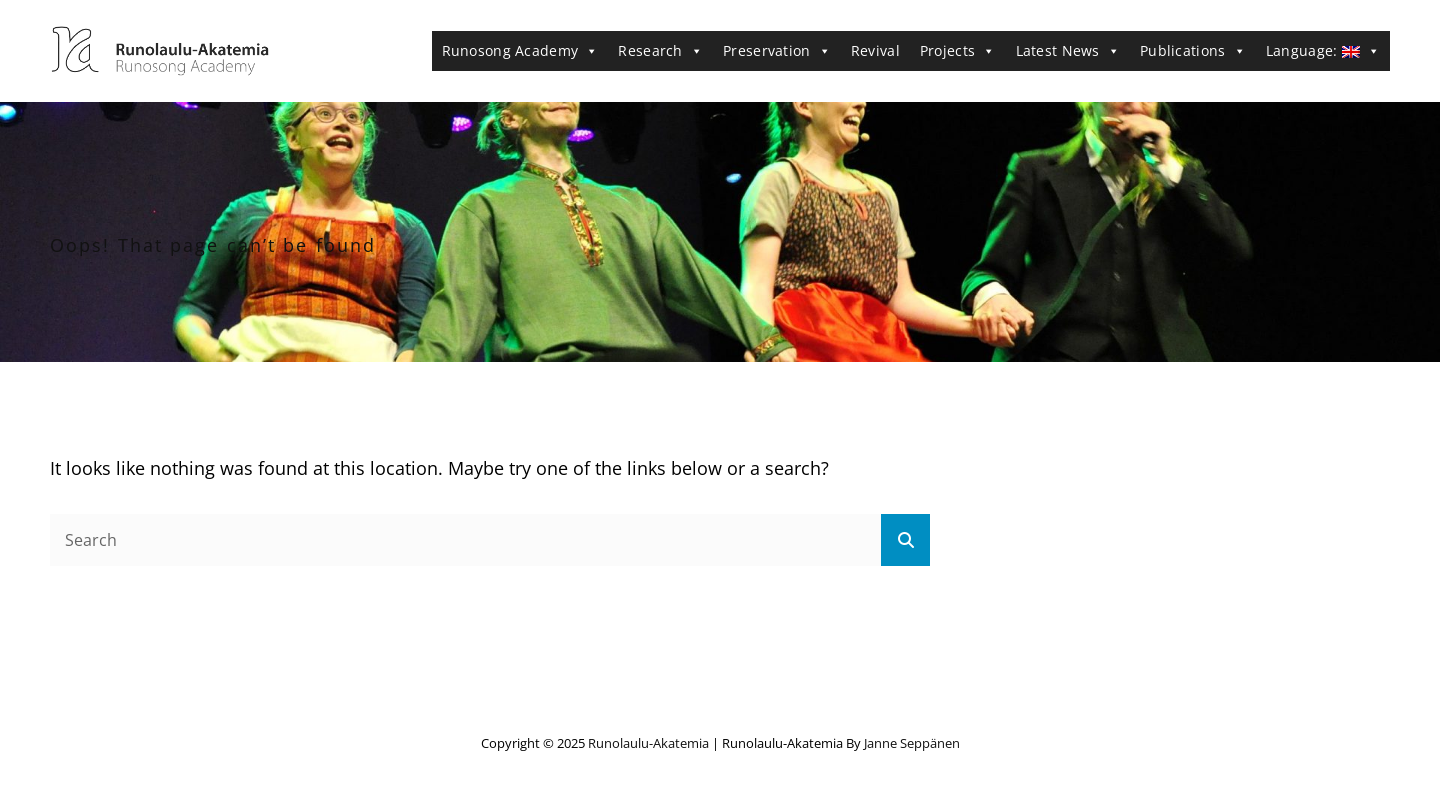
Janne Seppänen (912, 743)
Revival (875, 50)
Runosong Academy (520, 50)
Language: (1323, 50)
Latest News (1068, 50)
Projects (958, 50)
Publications (1193, 50)
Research (660, 50)
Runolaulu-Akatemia (648, 743)
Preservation (777, 50)
